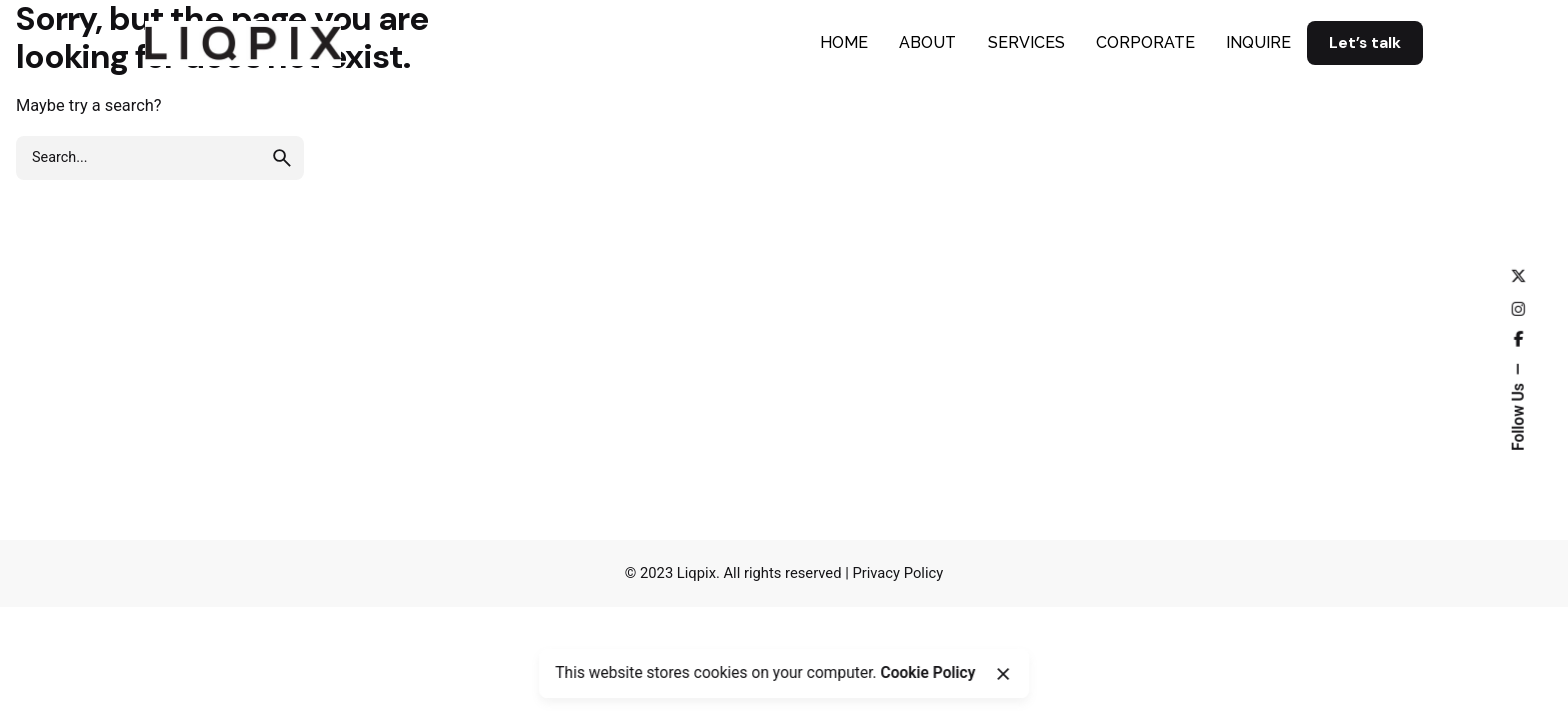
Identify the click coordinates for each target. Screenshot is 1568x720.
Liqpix (696, 573)
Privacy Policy (897, 573)
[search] (282, 158)
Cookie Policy (927, 673)
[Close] (1003, 674)
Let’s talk (1365, 43)
